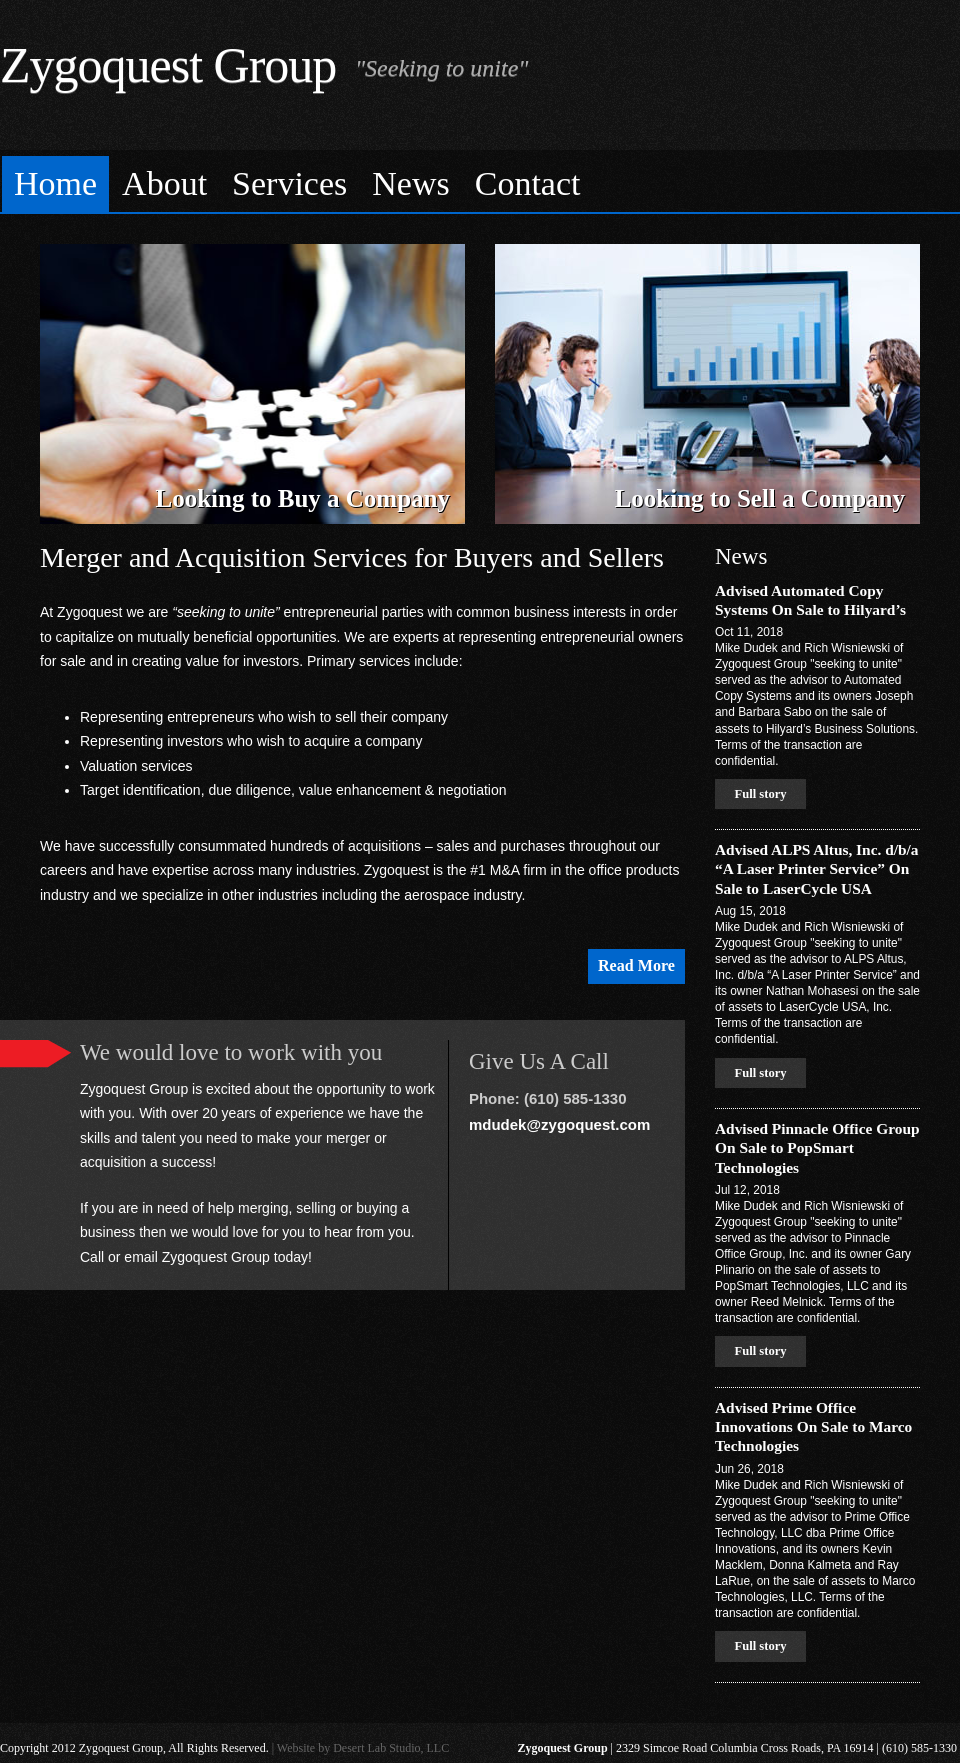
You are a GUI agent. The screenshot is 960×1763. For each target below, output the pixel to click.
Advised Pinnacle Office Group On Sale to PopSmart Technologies (817, 1148)
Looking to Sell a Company (760, 498)
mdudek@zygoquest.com (559, 1124)
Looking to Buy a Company (302, 498)
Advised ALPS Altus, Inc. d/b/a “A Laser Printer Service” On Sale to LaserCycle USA (817, 869)
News (410, 183)
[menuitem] (56, 184)
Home (55, 183)
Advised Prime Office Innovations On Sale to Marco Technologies (813, 1427)
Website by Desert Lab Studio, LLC (363, 1748)
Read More (636, 965)
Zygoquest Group (168, 65)
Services (289, 183)
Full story (760, 794)
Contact (528, 183)
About (164, 183)
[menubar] (480, 181)
